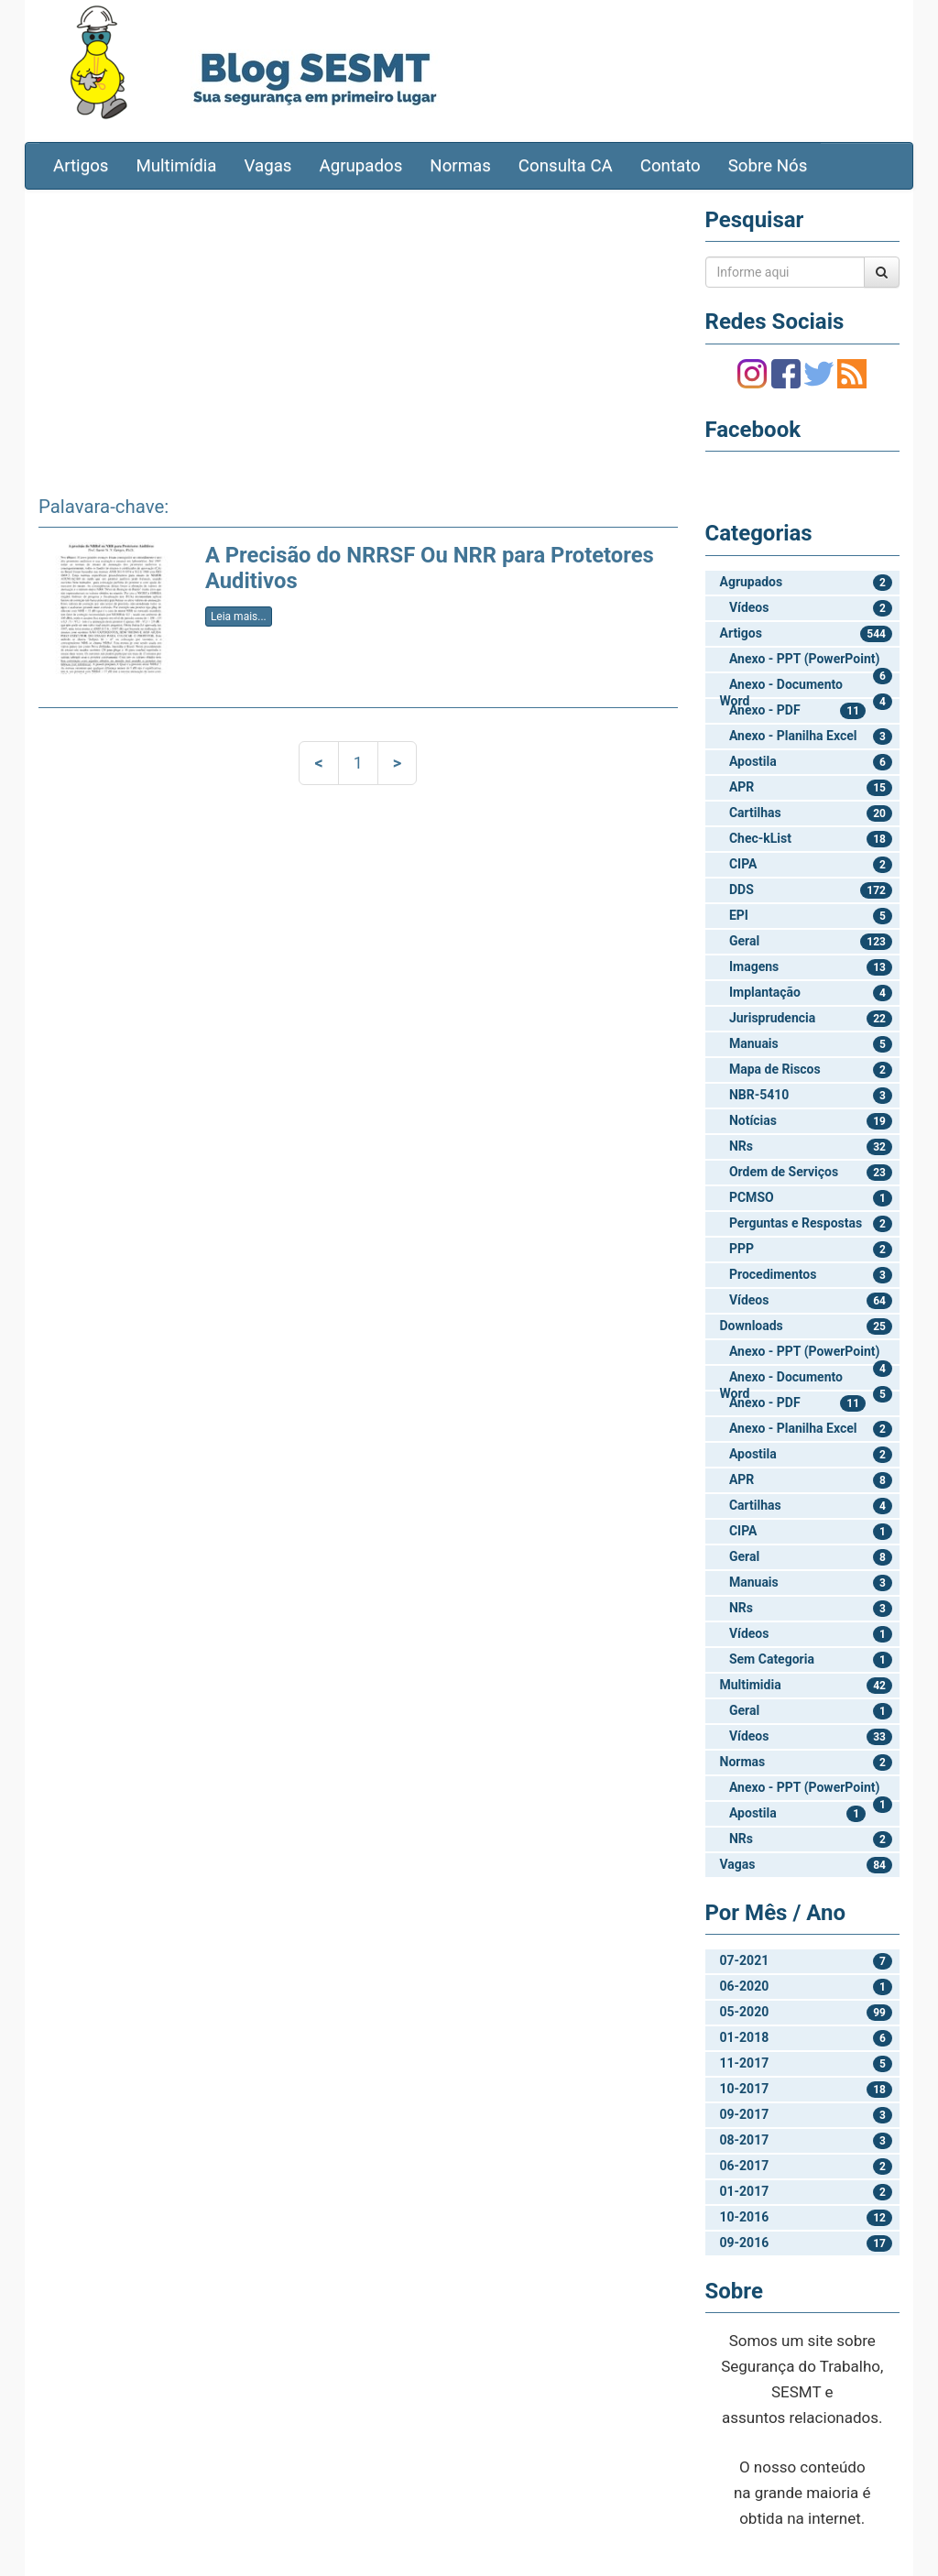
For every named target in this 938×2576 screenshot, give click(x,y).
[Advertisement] (358, 336)
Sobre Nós (768, 166)
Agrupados (360, 166)
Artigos (80, 166)
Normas (460, 166)
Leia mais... (239, 616)
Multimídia (176, 166)
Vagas (268, 166)
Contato (670, 166)
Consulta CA (565, 166)
